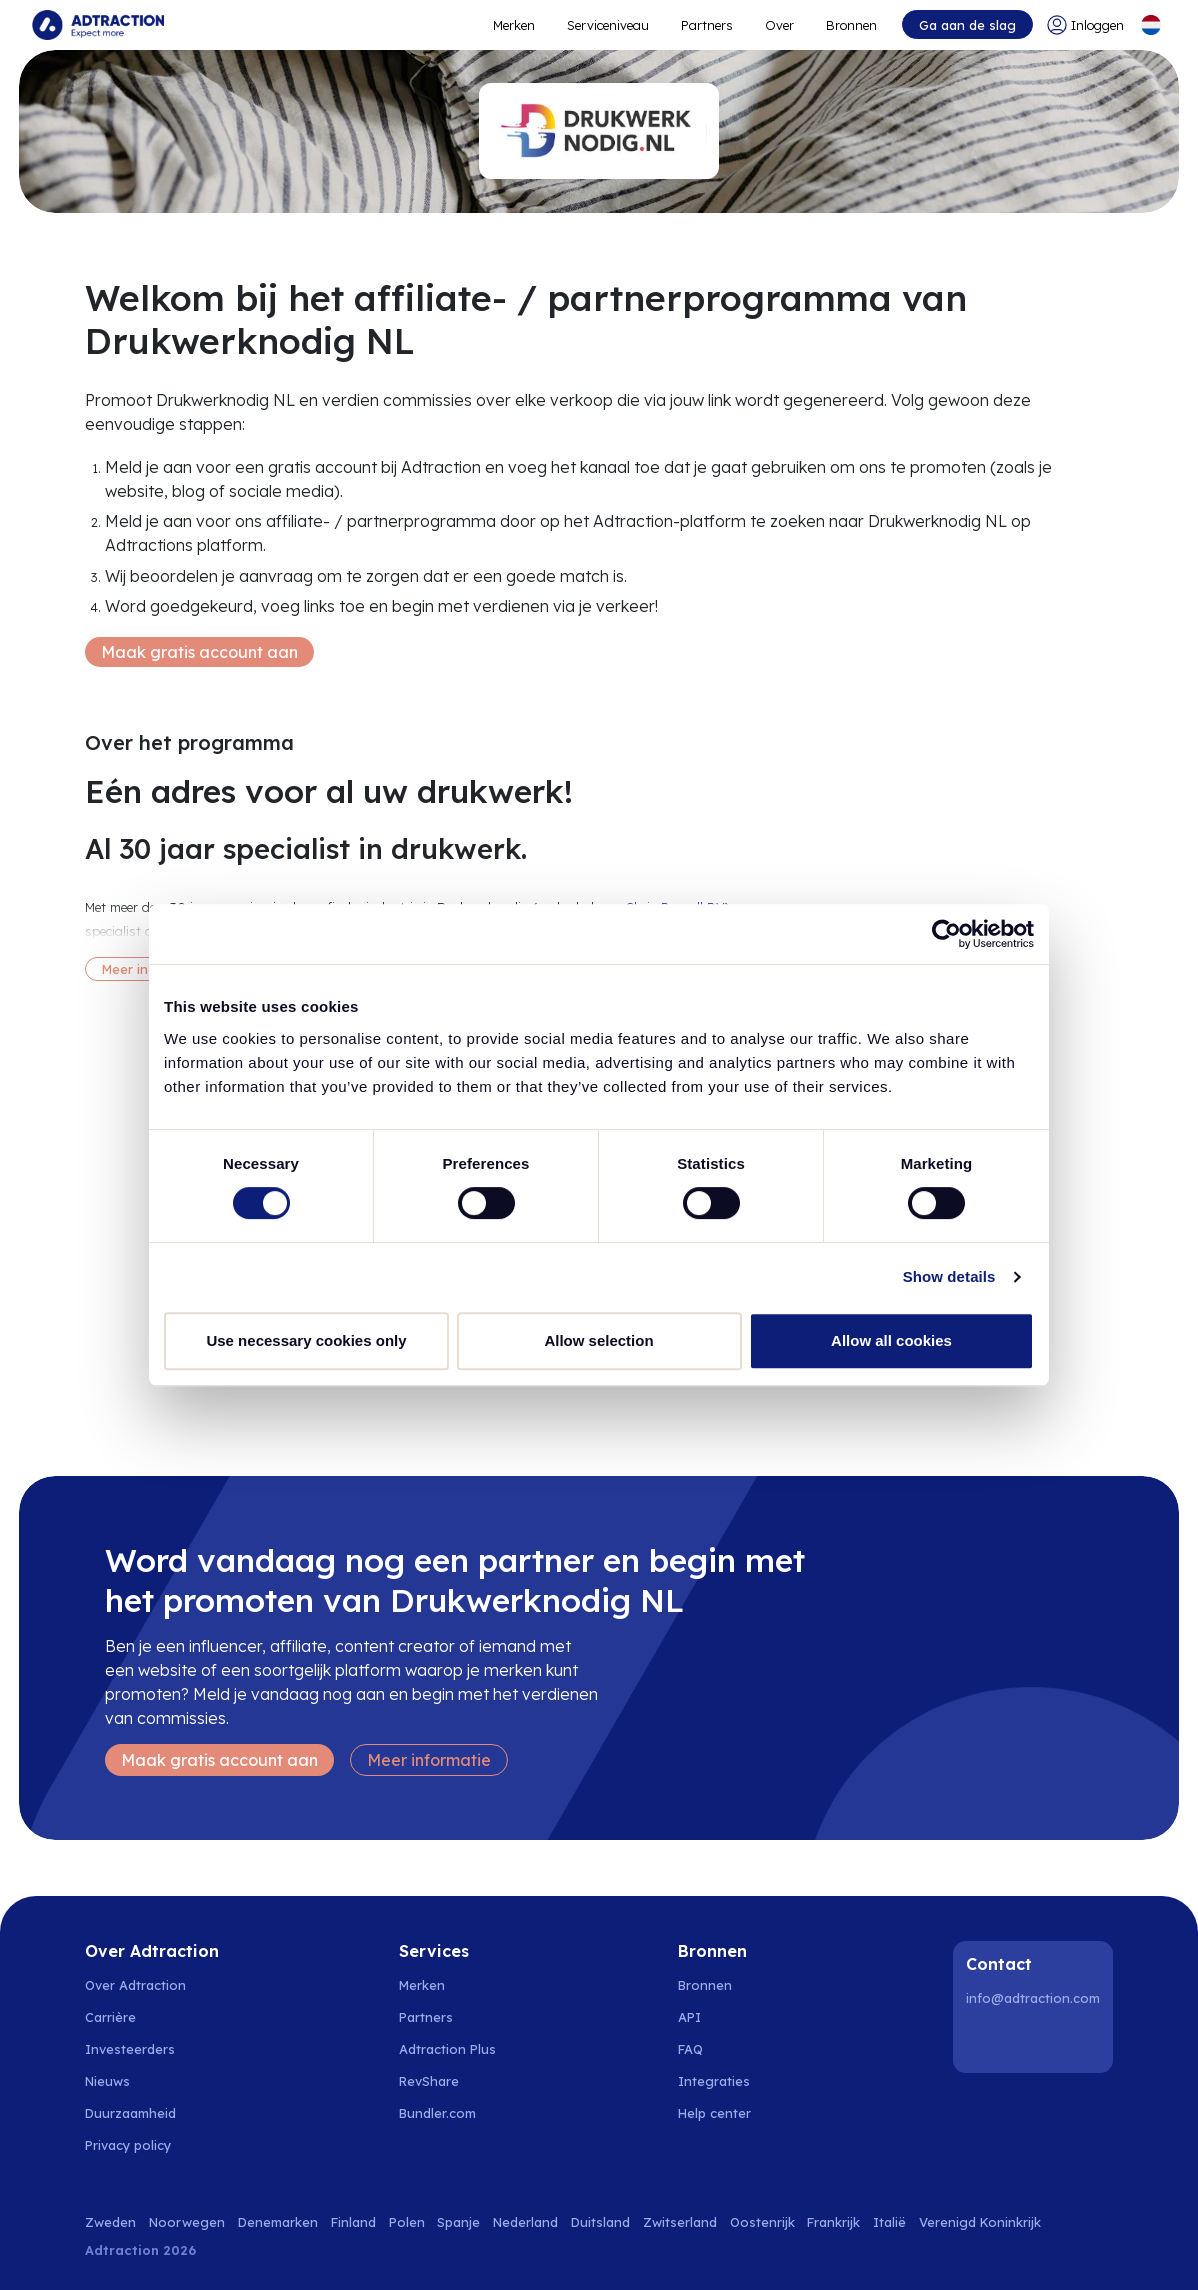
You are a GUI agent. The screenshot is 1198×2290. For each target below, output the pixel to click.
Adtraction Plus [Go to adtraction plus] (447, 2049)
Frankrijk (833, 2222)
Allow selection (598, 1340)
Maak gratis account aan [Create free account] (199, 652)
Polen (407, 2222)
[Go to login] (1085, 25)
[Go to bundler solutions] (448, 2113)
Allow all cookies (891, 1340)
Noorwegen (187, 2222)
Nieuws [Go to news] (107, 2081)
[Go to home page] (98, 25)
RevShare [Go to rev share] (429, 2081)
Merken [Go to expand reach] (514, 25)
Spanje (458, 2222)
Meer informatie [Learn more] (429, 1760)
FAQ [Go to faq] (690, 2049)
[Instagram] (1036, 2041)
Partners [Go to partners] (426, 2017)
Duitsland (600, 2222)
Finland (353, 2222)
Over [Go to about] (779, 25)
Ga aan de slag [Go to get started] (967, 25)
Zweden (110, 2222)
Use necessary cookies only (306, 1340)
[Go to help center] (725, 2113)
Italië (889, 2222)
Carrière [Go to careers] (110, 2017)
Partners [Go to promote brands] (707, 25)
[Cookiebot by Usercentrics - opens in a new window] (946, 934)
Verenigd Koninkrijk (980, 2222)
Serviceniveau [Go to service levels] (608, 25)
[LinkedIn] (985, 2041)
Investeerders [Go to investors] (130, 2049)
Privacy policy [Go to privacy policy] (128, 2145)
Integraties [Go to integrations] (714, 2081)
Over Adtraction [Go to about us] (135, 1985)
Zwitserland (680, 2222)
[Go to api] (725, 2017)
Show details (949, 1276)
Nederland (525, 2222)
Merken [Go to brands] (422, 1985)
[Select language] (1151, 25)
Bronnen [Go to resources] (851, 25)
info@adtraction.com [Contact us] (1033, 1998)
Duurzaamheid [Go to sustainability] (130, 2113)
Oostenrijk (762, 2222)
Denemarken (278, 2222)
